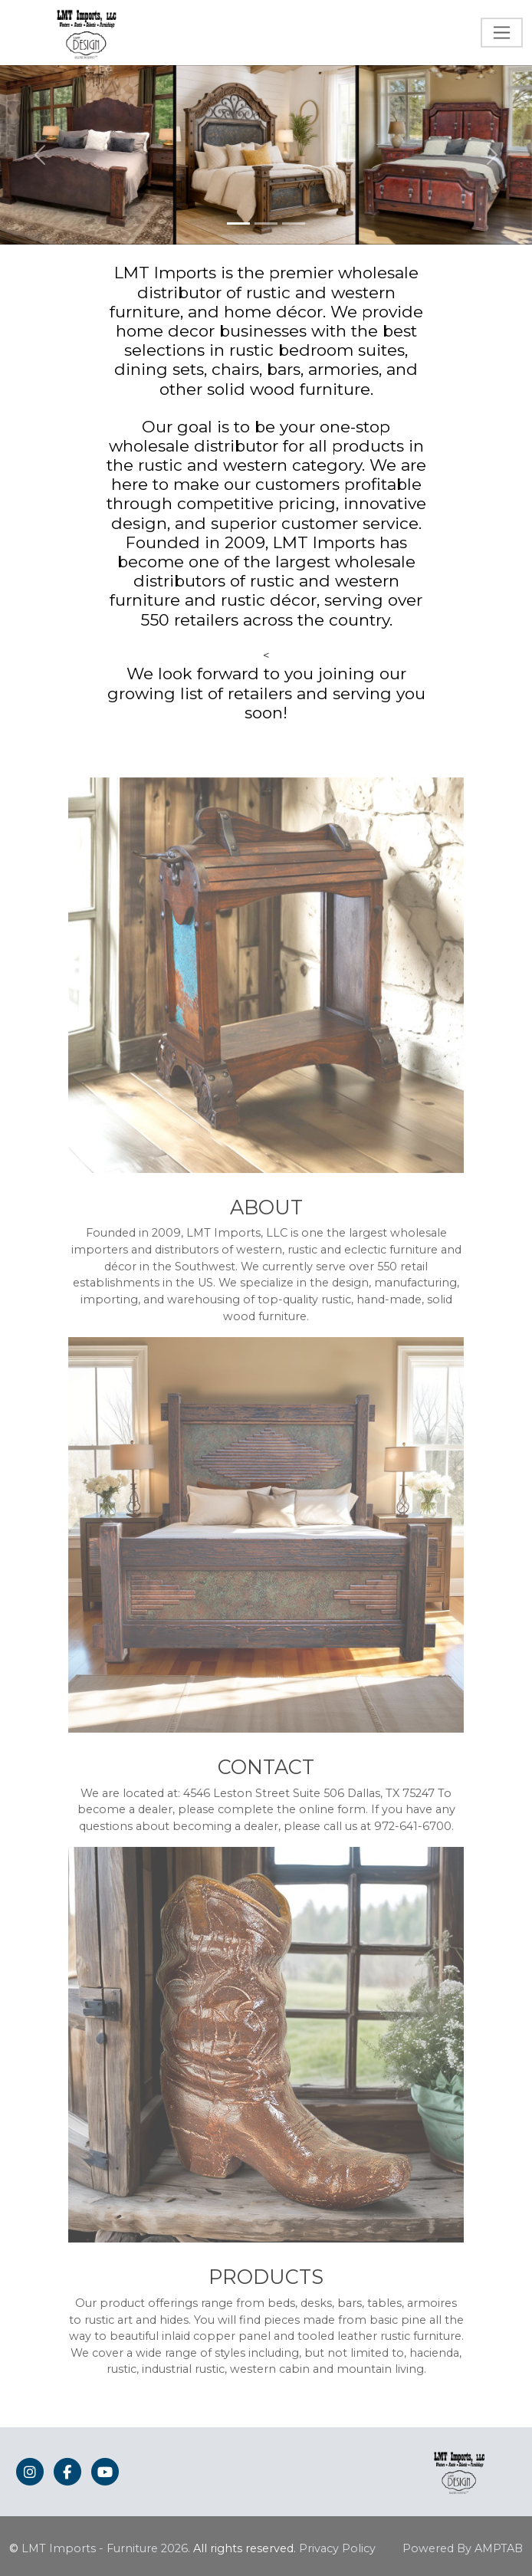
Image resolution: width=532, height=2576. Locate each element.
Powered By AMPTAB (462, 2548)
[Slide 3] (293, 223)
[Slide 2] (266, 223)
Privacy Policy (337, 2548)
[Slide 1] (238, 223)
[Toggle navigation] (502, 33)
